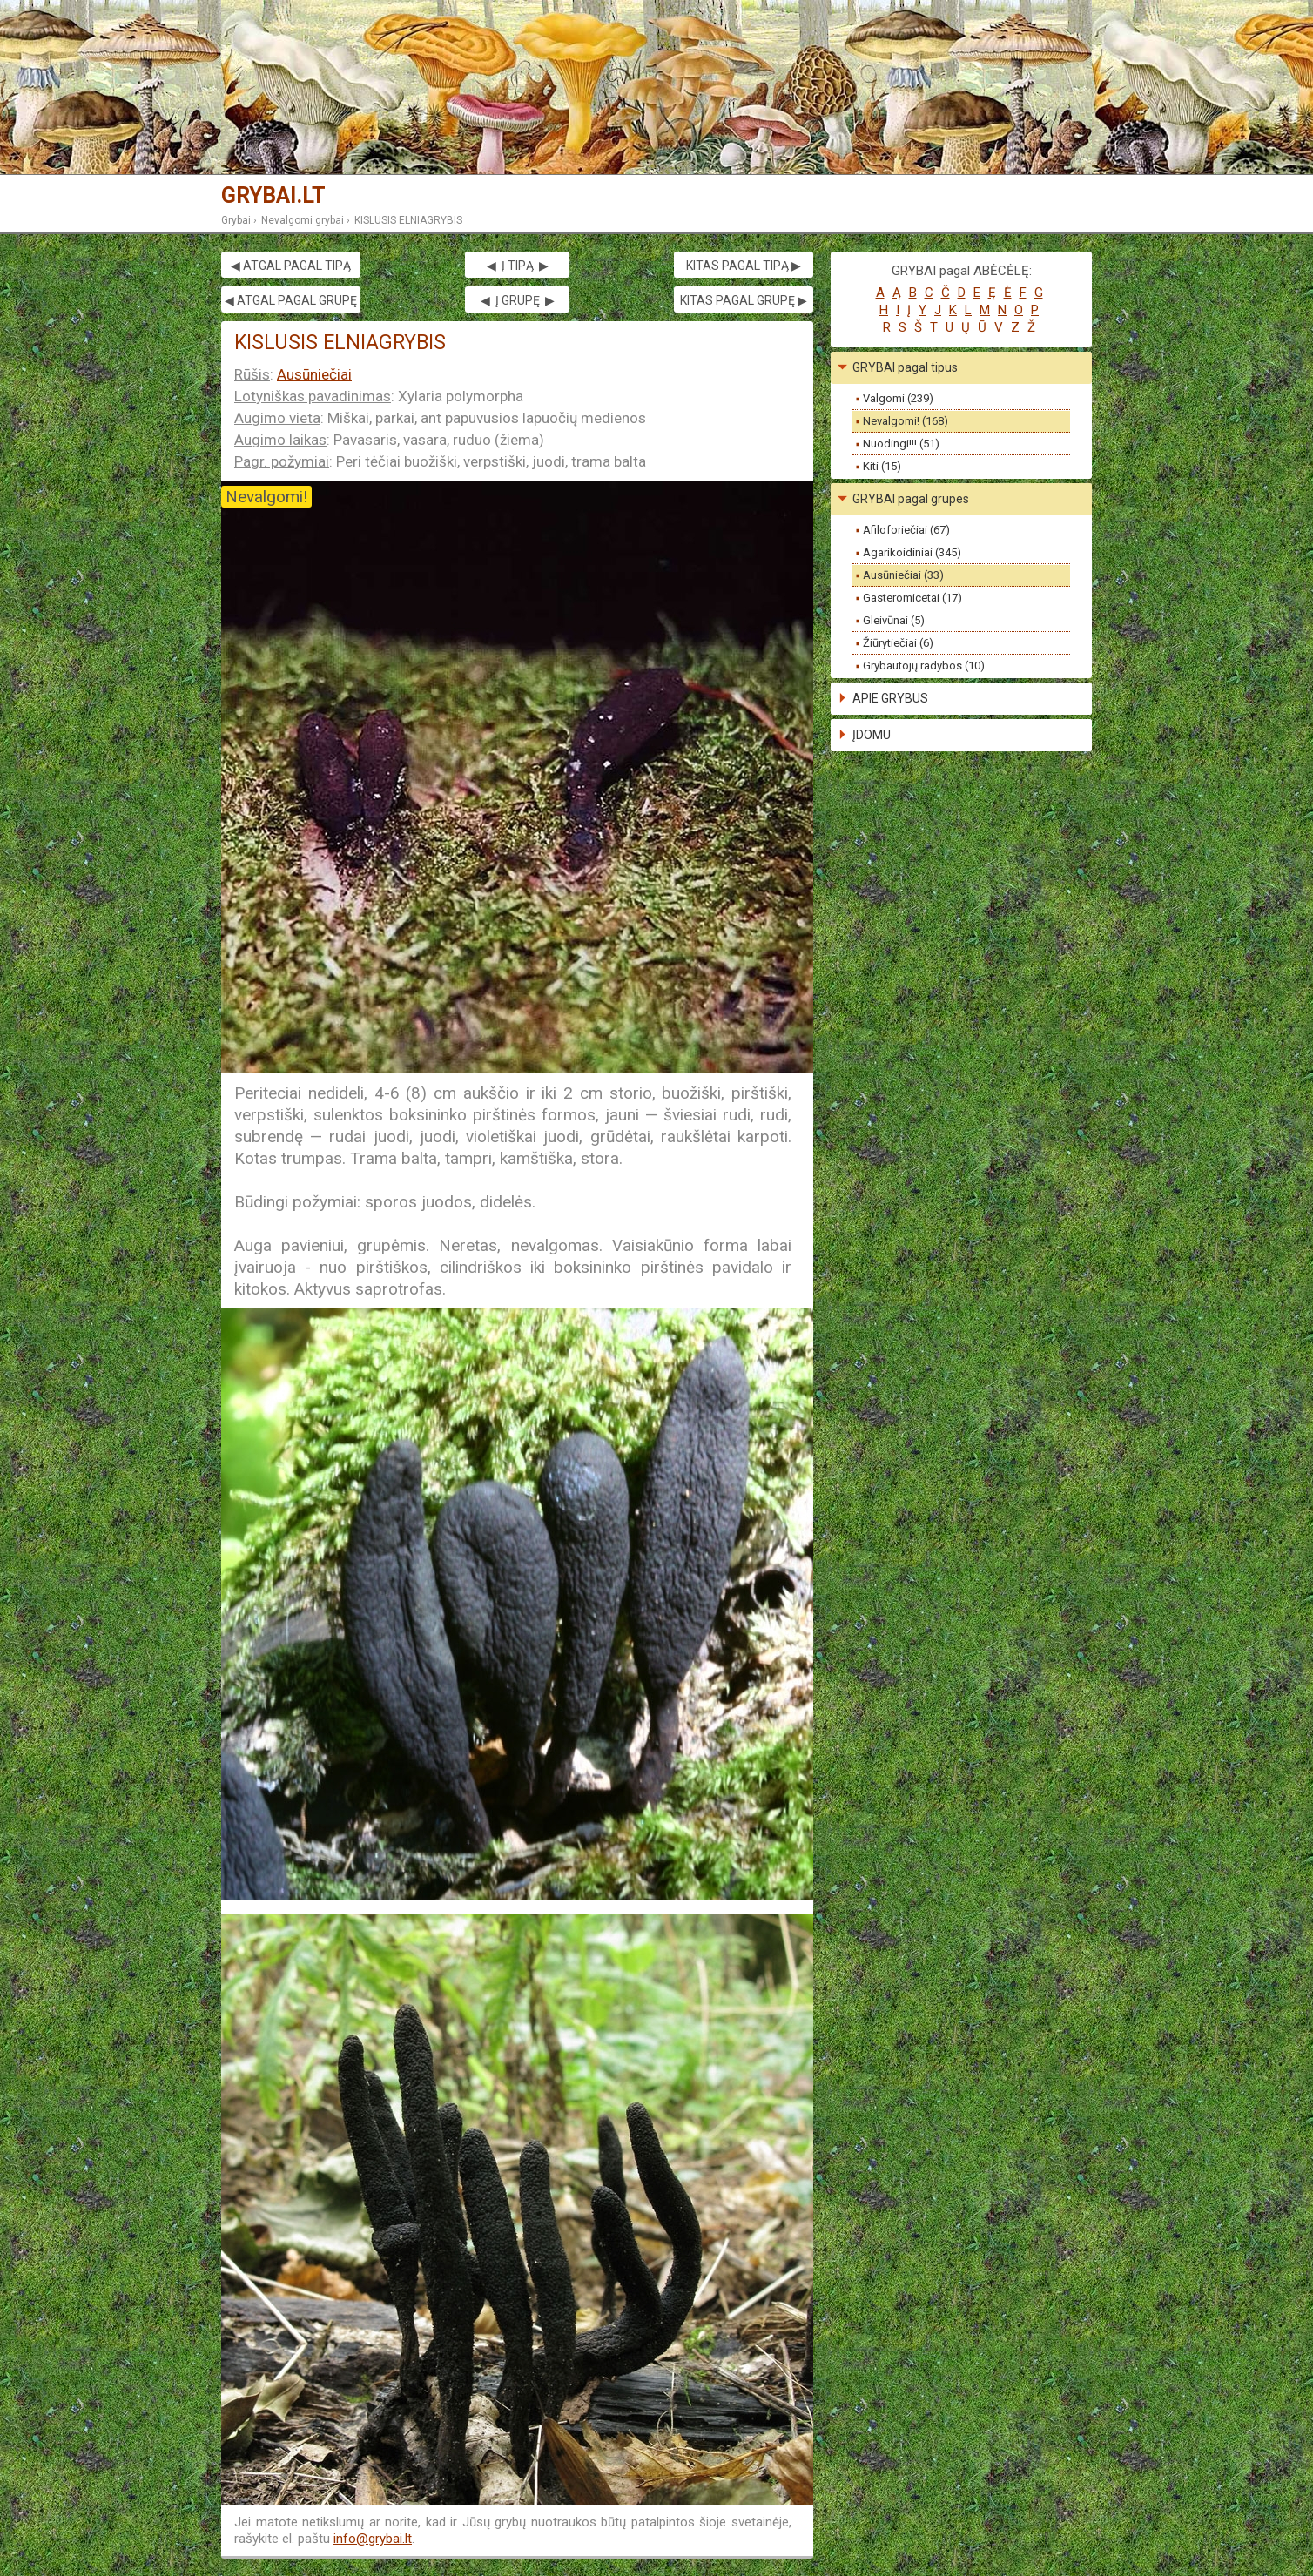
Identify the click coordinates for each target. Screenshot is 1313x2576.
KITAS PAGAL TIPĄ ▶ (743, 265)
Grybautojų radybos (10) (924, 665)
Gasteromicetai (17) (912, 597)
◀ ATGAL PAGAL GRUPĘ (291, 300)
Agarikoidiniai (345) (912, 552)
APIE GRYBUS (890, 698)
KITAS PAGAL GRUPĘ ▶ (743, 300)
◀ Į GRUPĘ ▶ (518, 300)
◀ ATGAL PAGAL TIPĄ (291, 265)
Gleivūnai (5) (894, 620)
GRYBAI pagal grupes (910, 499)
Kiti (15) (882, 466)
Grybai (236, 220)
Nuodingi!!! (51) (901, 443)
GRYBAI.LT (273, 195)
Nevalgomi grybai (302, 220)
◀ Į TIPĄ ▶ (518, 265)
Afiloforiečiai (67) (906, 529)
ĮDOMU (871, 735)
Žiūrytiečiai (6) (898, 642)
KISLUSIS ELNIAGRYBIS (408, 220)
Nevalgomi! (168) (905, 420)
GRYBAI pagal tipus (905, 367)
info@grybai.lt (372, 2538)
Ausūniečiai (314, 374)
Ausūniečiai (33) (903, 575)
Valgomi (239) (898, 398)
